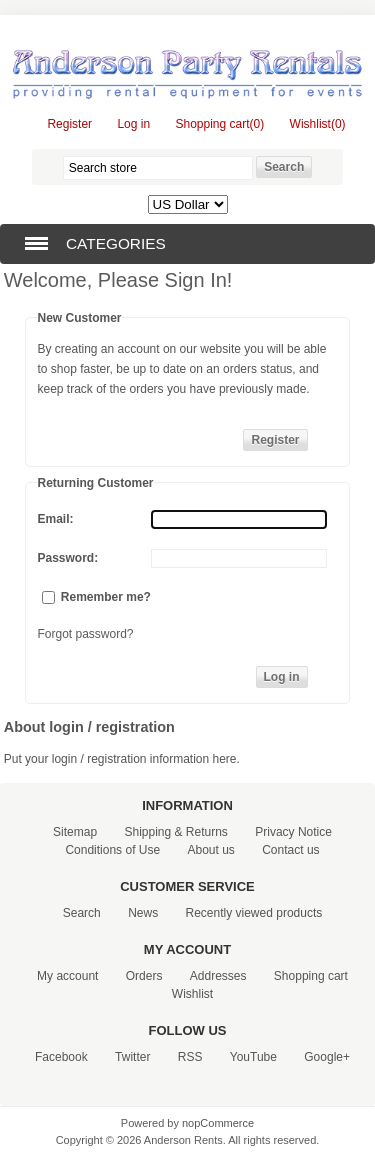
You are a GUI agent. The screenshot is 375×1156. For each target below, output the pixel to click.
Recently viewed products (254, 913)
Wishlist (192, 994)
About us (210, 850)
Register (69, 124)
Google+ (327, 1057)
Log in (133, 124)
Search (82, 913)
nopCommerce (218, 1123)
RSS (190, 1057)
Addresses (218, 976)
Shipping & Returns (175, 832)
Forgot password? (86, 634)
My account (67, 976)
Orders (144, 976)
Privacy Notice (293, 832)
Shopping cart (311, 976)
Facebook (61, 1057)
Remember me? (106, 597)
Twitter (132, 1057)
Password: (68, 558)
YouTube (253, 1057)
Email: (56, 519)
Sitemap (75, 832)
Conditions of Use (112, 850)
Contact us (290, 850)
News (143, 913)
